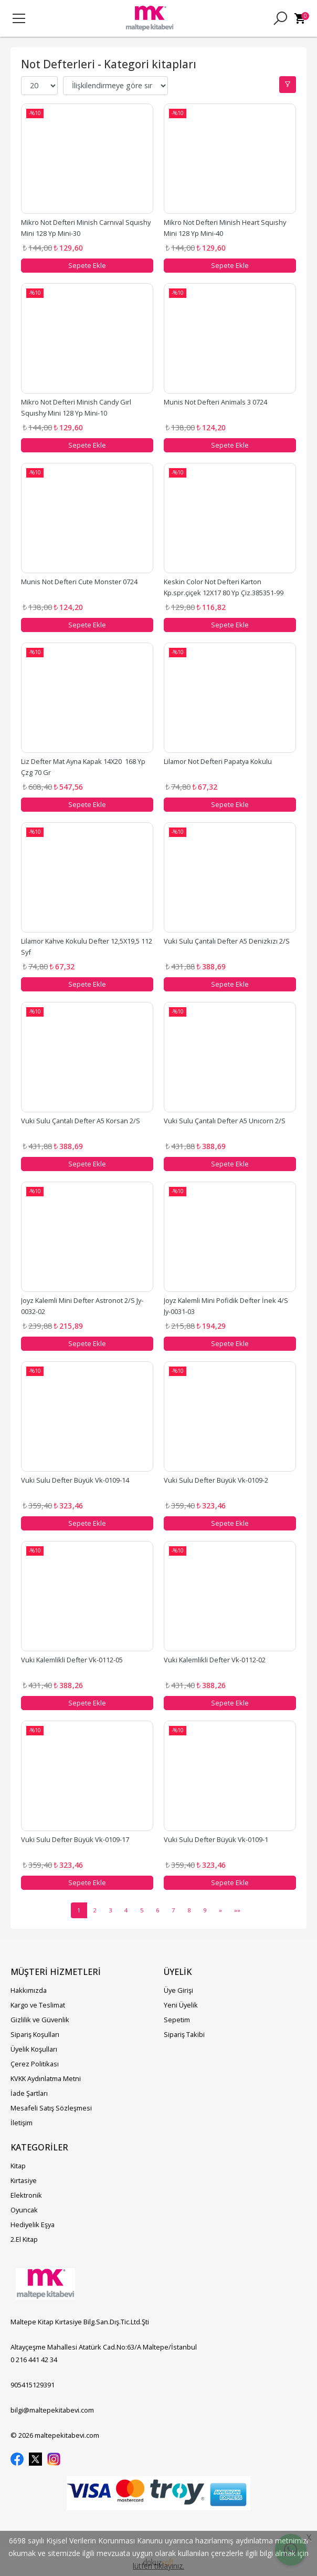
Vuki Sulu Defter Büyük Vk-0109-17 (75, 1839)
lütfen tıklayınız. (158, 2566)
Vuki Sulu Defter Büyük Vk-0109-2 (216, 1480)
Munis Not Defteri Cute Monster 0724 (79, 581)
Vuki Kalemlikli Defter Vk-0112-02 (215, 1659)
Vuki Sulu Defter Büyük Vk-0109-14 (75, 1480)
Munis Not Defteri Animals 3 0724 (215, 402)
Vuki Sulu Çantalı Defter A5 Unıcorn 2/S (225, 1120)
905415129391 (32, 2384)
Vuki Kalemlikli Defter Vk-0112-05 (72, 1659)
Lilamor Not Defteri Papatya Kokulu (218, 761)
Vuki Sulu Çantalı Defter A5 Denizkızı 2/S (227, 941)
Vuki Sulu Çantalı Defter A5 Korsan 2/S (80, 1120)
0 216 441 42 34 (33, 2359)
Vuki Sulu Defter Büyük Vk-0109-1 (216, 1839)
